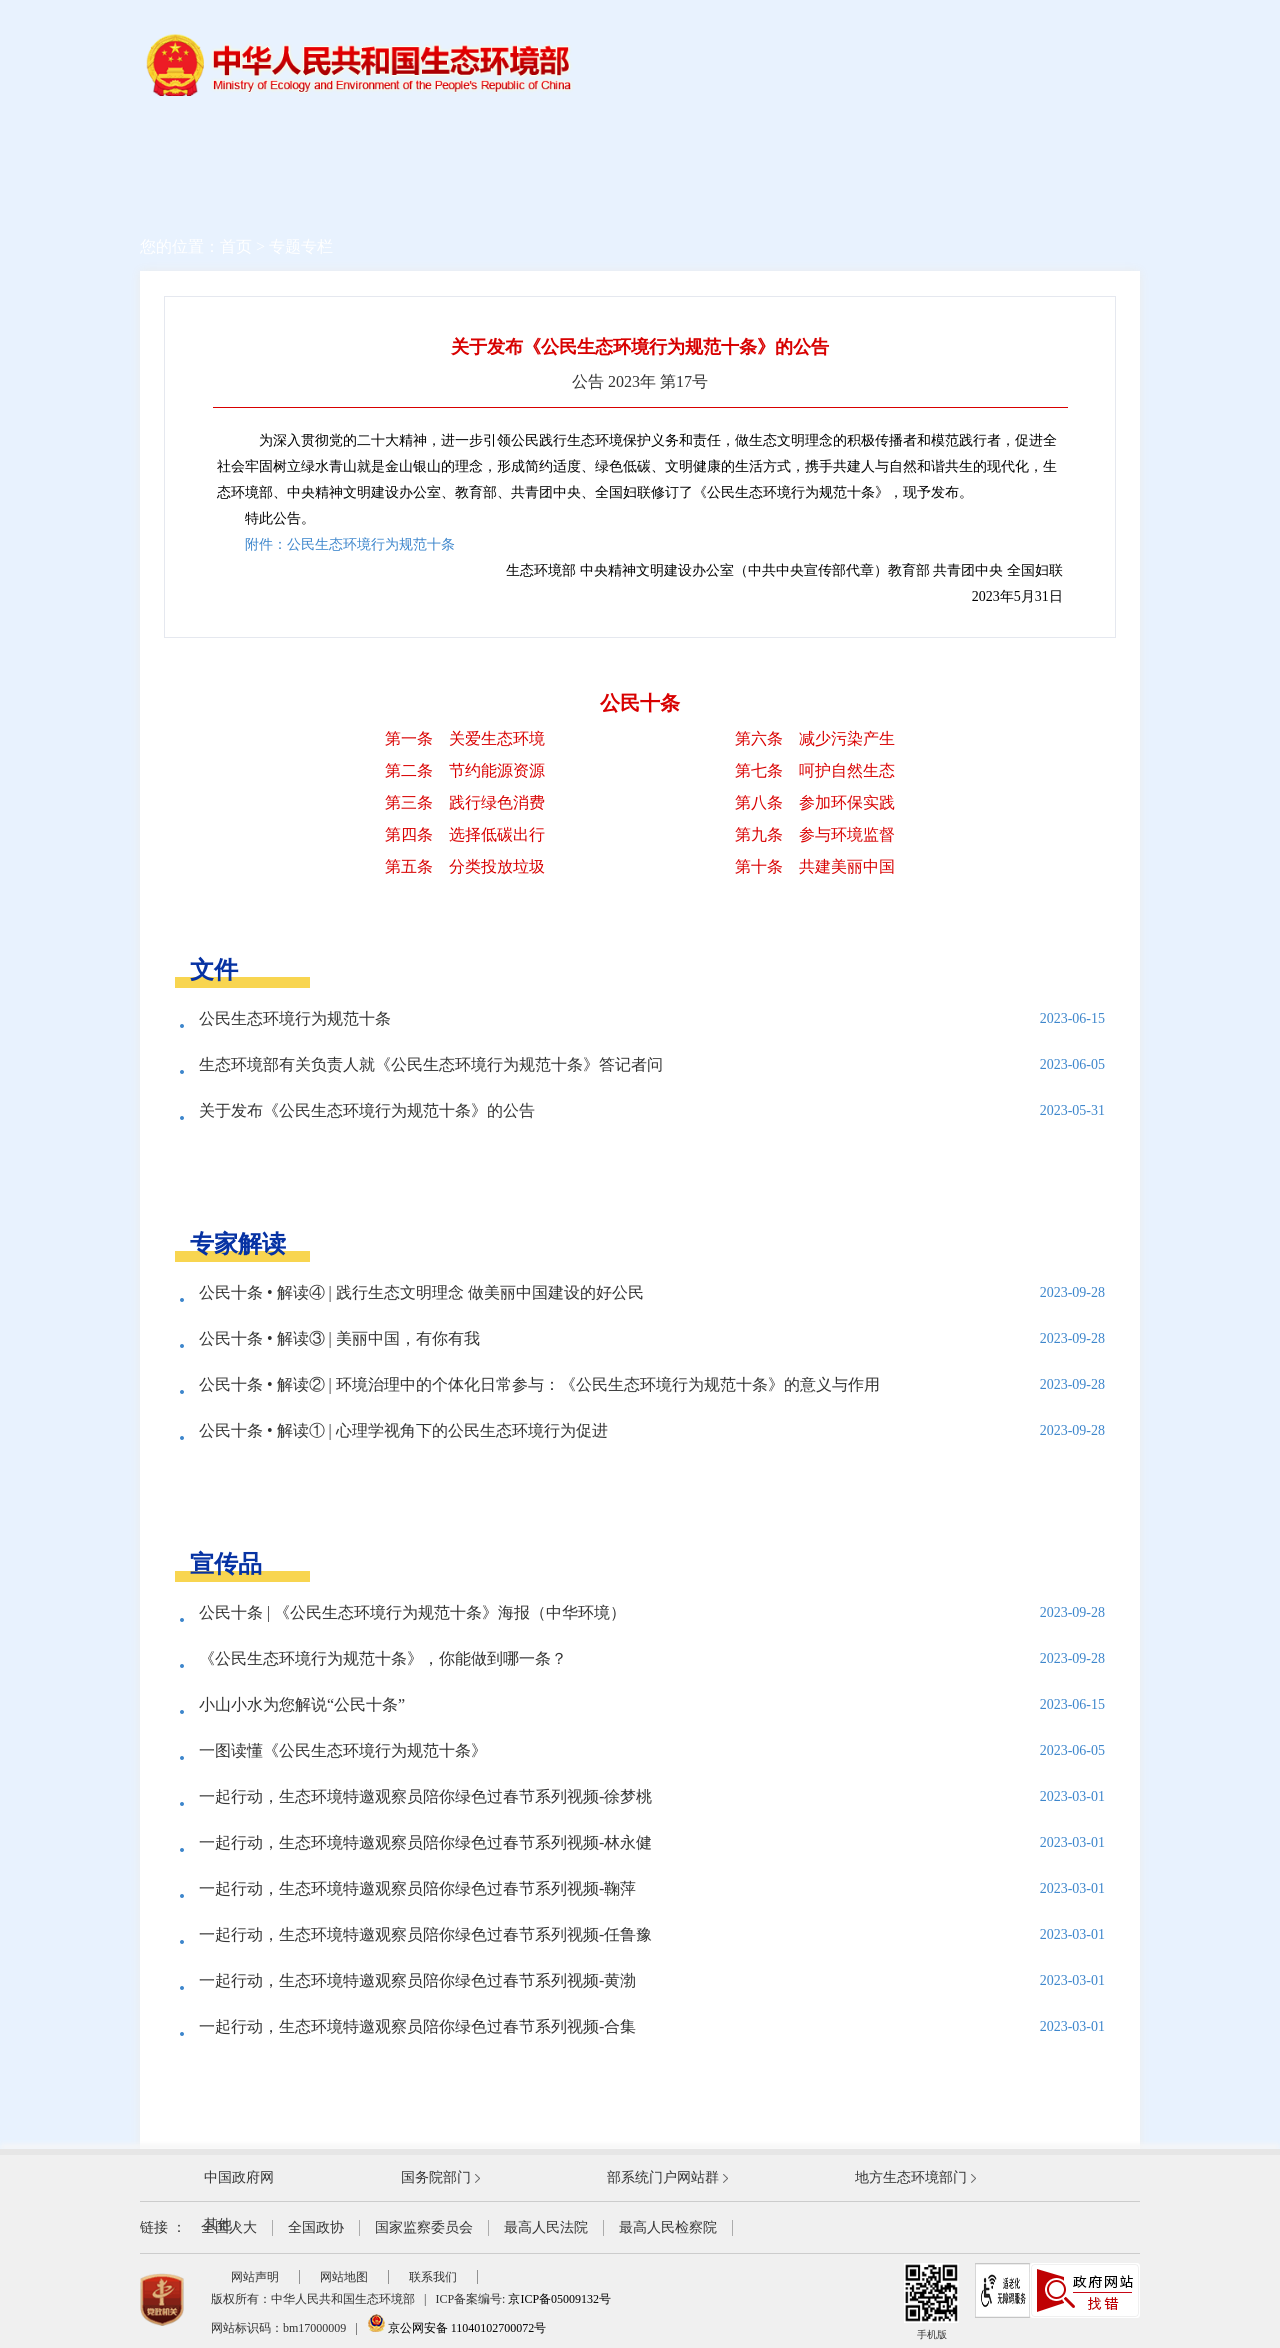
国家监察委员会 (424, 2227)
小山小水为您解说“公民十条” (302, 1704)
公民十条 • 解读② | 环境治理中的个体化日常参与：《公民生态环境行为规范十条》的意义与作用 (539, 1384)
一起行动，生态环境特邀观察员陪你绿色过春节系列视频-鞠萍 (417, 1888)
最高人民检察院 (668, 2227)
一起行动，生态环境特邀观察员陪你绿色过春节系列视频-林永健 (425, 1842)
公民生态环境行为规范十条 (295, 1018)
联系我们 (433, 2277)
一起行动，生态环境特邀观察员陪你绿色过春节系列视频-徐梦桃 (425, 1796)
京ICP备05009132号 (559, 2299)
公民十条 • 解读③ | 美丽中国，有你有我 (339, 1338)
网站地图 (344, 2277)
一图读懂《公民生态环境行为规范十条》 (343, 1750)
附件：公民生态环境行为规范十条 (350, 544)
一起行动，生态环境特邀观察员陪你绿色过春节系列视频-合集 (417, 2026)
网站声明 (255, 2277)
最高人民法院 (546, 2227)
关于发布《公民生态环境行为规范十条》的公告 (367, 1110)
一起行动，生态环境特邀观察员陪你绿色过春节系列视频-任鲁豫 (425, 1934)
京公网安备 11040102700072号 (457, 2328)
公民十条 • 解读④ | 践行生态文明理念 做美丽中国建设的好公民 (421, 1292)
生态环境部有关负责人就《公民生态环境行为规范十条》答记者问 (431, 1064)
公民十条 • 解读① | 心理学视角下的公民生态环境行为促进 (403, 1430)
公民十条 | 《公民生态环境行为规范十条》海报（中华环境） (412, 1612)
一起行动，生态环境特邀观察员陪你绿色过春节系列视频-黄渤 (417, 1980)
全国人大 (229, 2227)
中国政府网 (239, 2177)
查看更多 (640, 1167)
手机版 (931, 2301)
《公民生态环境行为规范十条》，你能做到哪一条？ (383, 1658)
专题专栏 (301, 246)
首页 (236, 246)
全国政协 (316, 2227)
